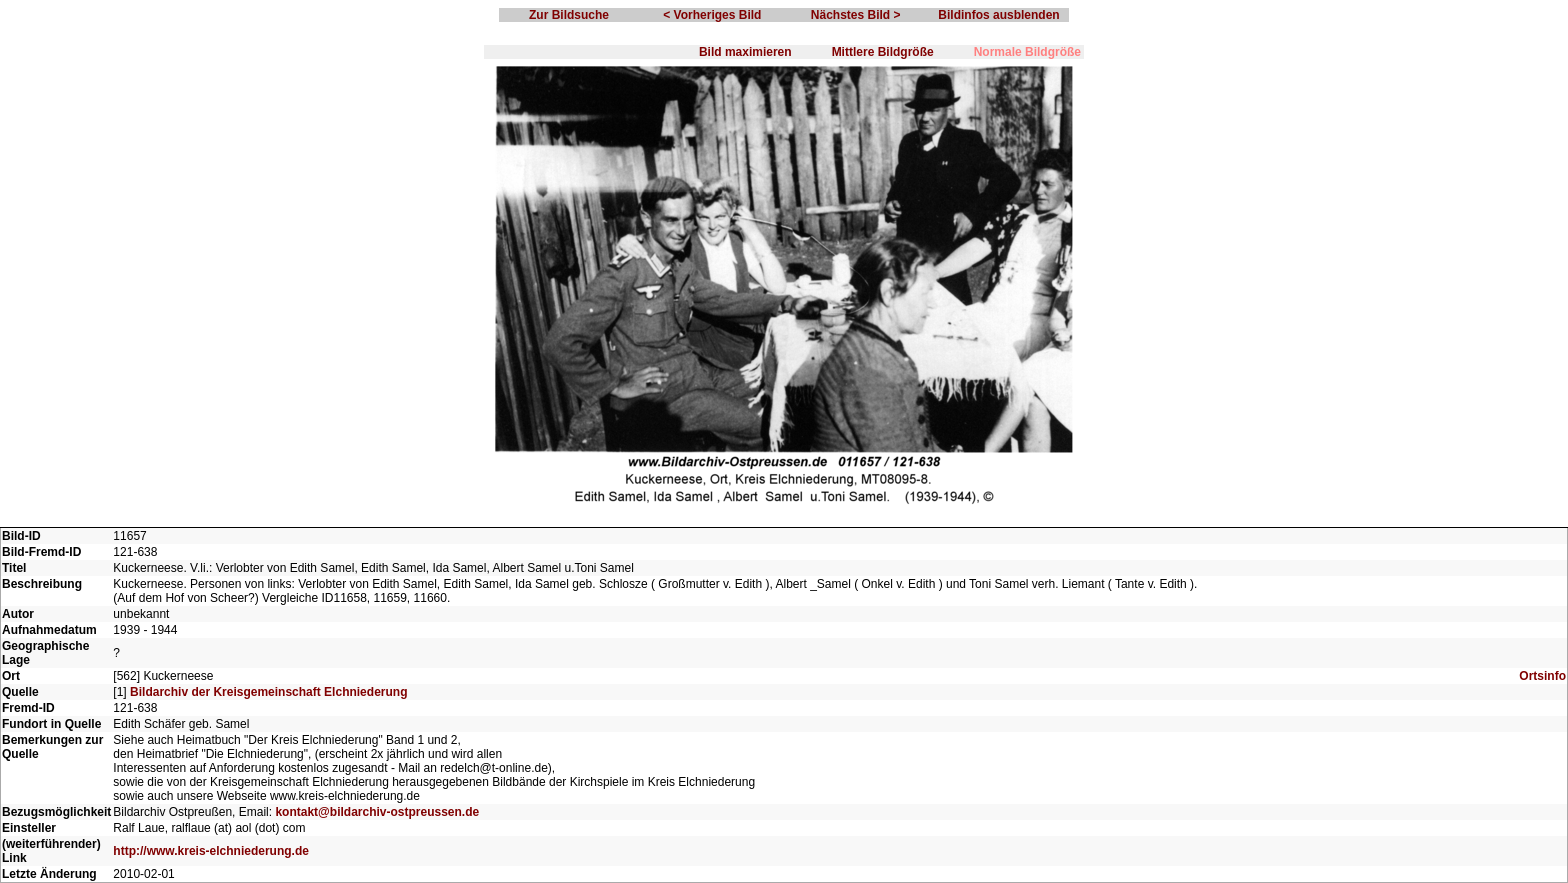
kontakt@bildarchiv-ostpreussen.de (377, 812)
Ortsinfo (1542, 676)
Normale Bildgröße (1027, 52)
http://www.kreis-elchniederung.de (211, 851)
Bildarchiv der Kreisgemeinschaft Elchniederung (268, 692)
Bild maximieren (745, 52)
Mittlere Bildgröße (883, 52)
